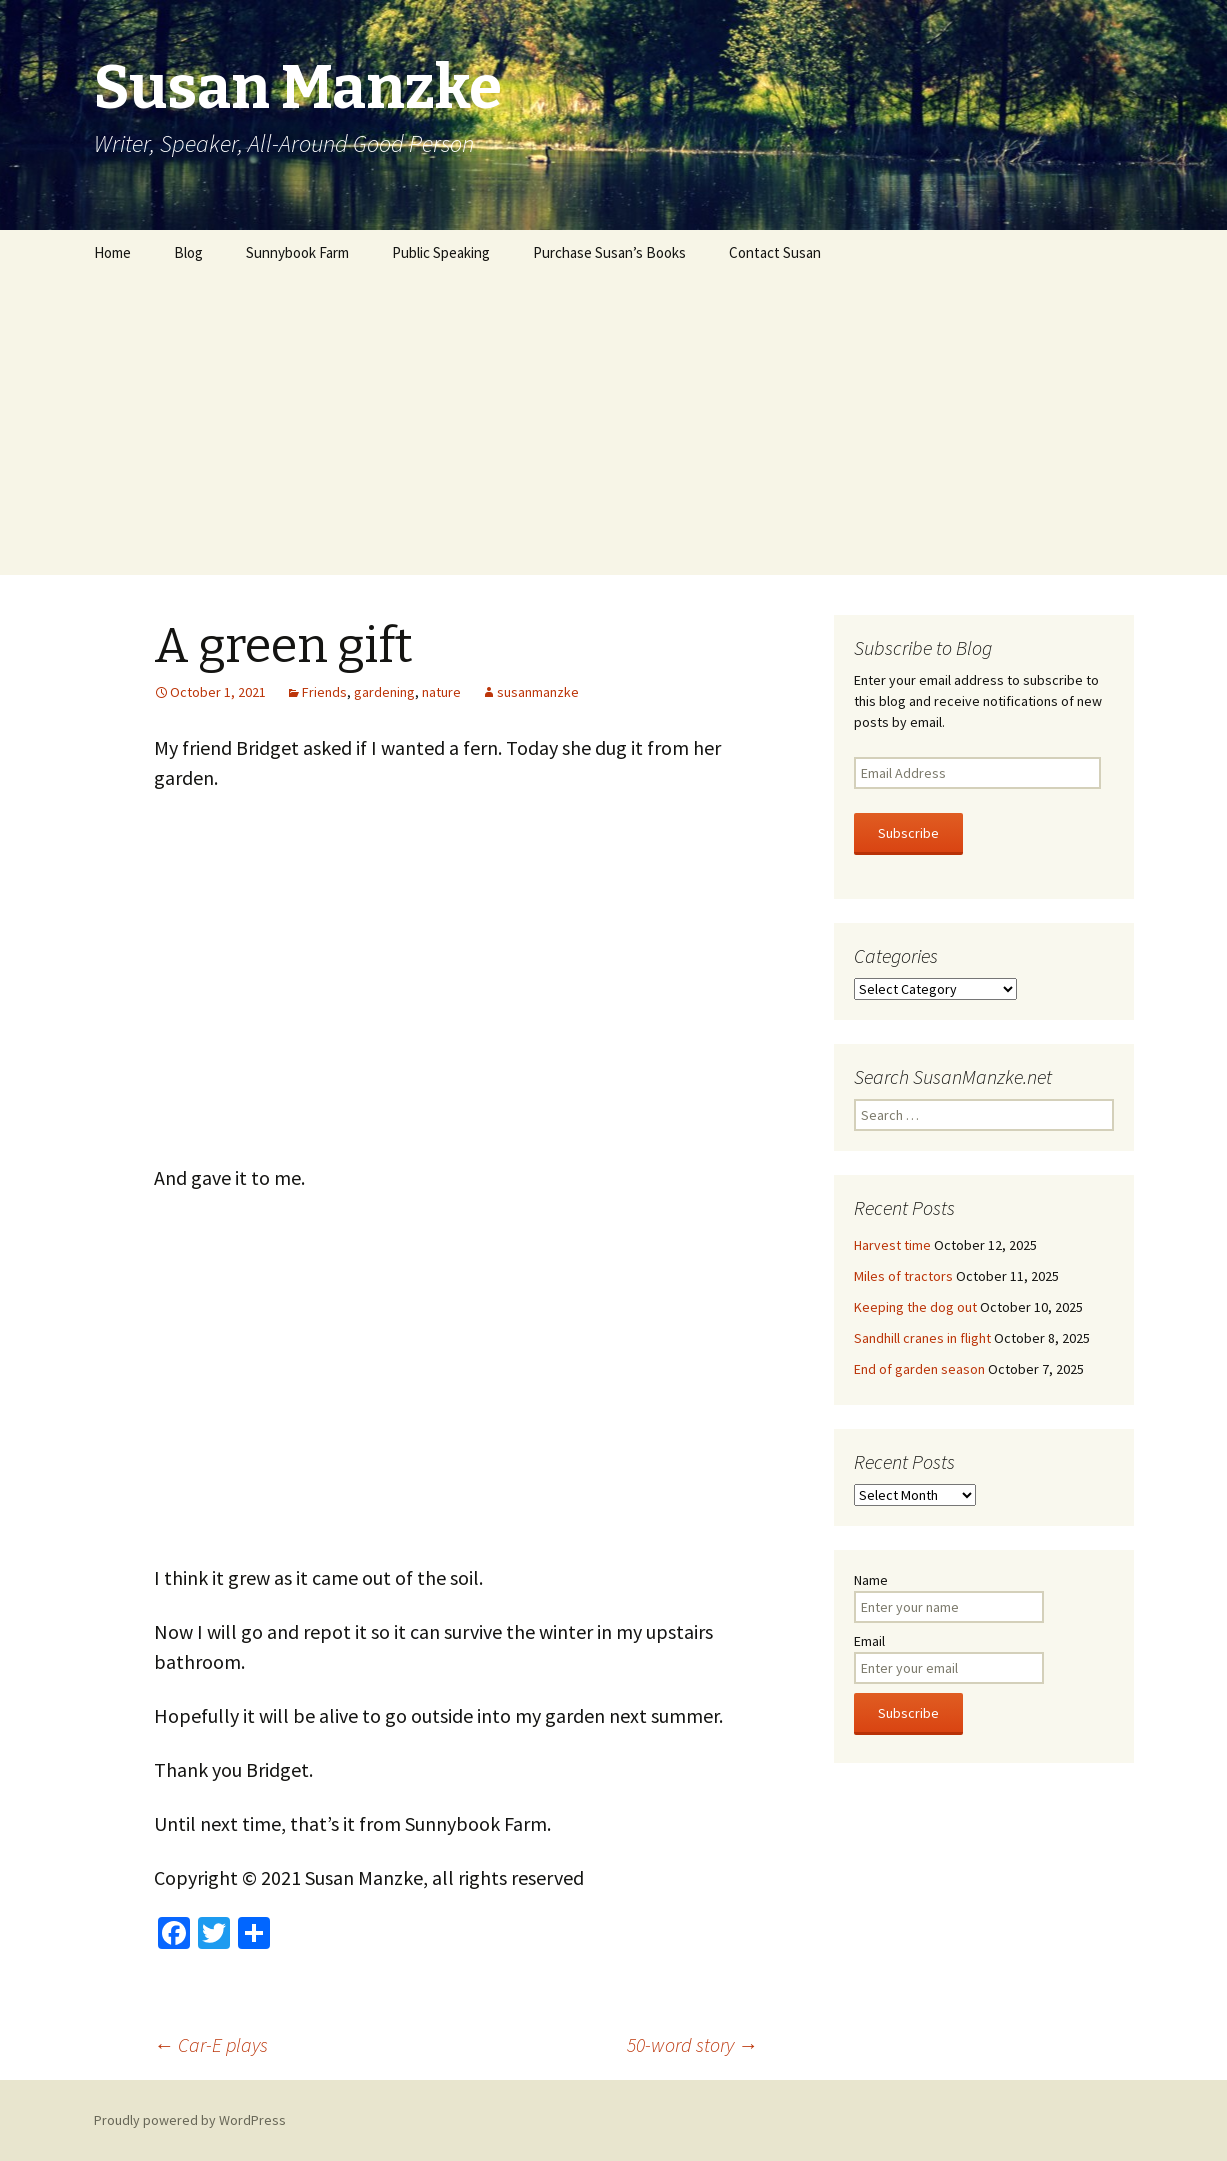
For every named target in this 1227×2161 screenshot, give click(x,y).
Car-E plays (211, 2044)
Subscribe (908, 833)
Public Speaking (441, 252)
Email (869, 1641)
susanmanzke (538, 692)
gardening (384, 692)
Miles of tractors (903, 1276)
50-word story (692, 2044)
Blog (188, 252)
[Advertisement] (614, 425)
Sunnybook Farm (297, 252)
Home (112, 252)
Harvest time (892, 1245)
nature (441, 692)
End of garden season (919, 1369)
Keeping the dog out (915, 1307)
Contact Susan (775, 252)
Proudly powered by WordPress (190, 2120)
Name (871, 1580)
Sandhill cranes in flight (922, 1338)
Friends (324, 692)
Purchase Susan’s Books (609, 252)
